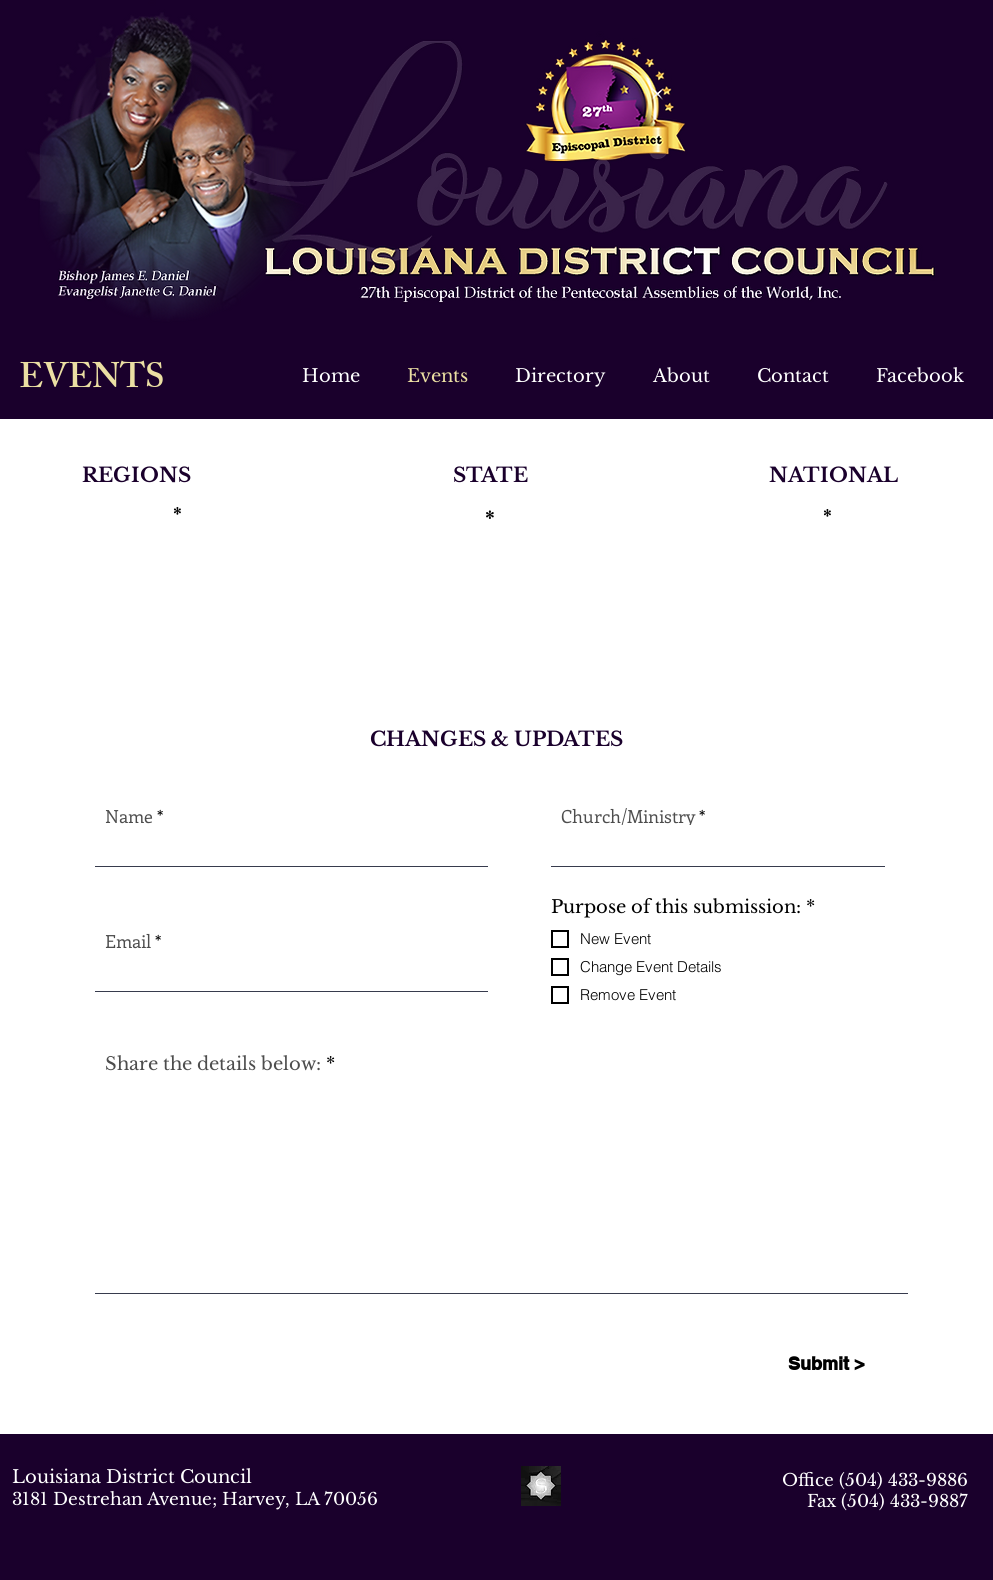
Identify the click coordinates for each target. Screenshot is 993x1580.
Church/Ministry (628, 816)
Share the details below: (213, 1064)
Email (128, 941)
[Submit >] (827, 1364)
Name (129, 816)
